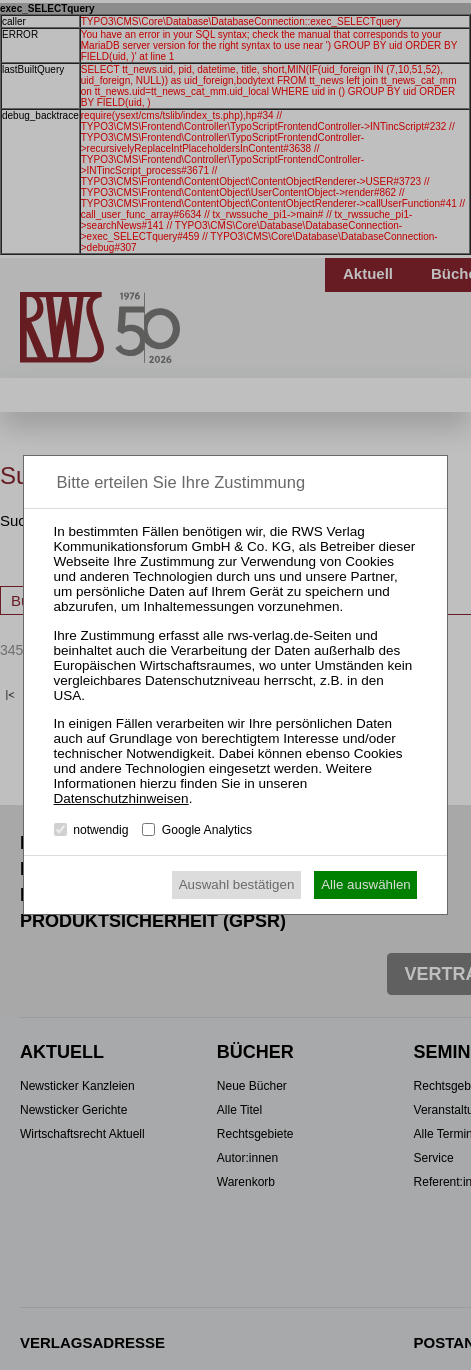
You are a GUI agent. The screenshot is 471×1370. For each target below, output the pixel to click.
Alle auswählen (366, 884)
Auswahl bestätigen (237, 884)
